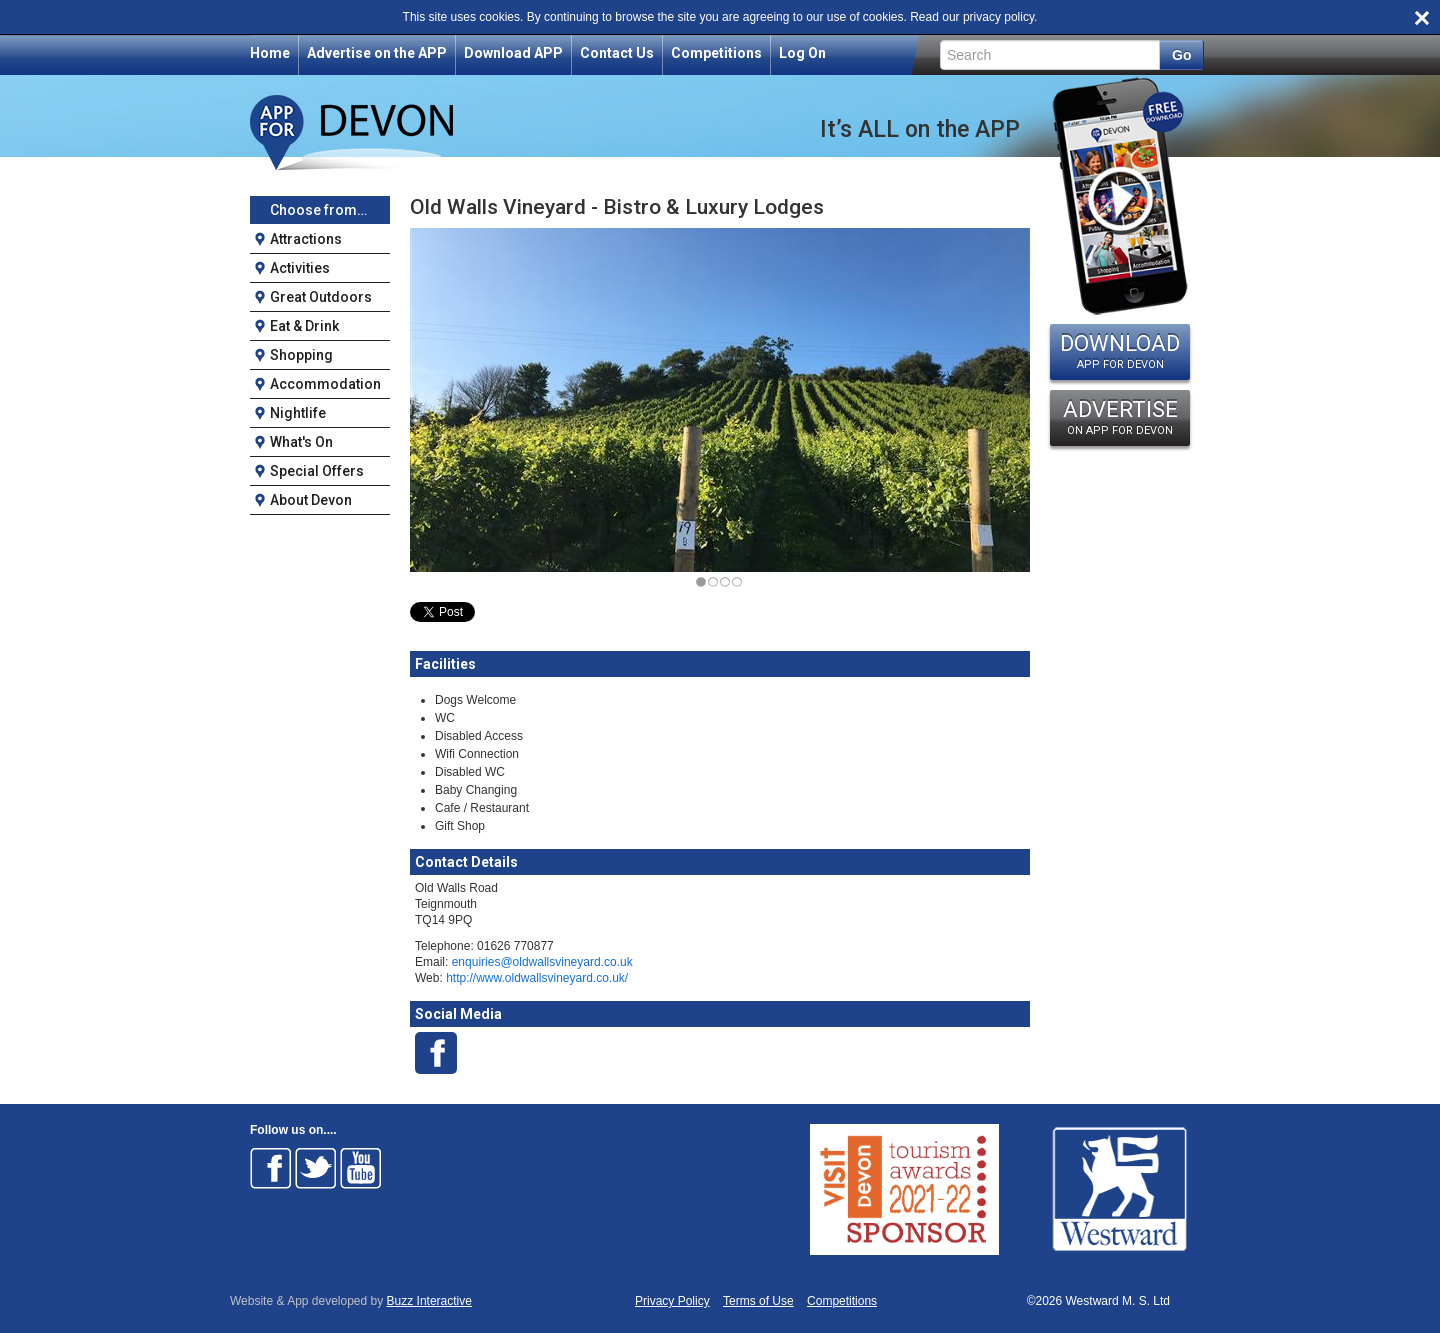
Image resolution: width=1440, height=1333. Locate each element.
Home (270, 53)
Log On (802, 53)
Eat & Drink (304, 326)
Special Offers (317, 471)
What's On (301, 442)
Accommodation (325, 384)
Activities (300, 268)
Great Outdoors (321, 297)
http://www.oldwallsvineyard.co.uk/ (537, 978)
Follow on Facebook (271, 1168)
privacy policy (998, 17)
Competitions (716, 53)
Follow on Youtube (361, 1168)
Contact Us (617, 53)
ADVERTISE (1120, 417)
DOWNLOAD (1120, 351)
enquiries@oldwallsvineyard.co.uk (542, 962)
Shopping (301, 355)
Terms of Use (758, 1301)
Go (1181, 55)
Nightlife (298, 413)
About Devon (311, 500)
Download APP (513, 53)
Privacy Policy (672, 1301)
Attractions (306, 239)
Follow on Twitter (316, 1168)
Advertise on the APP (377, 53)
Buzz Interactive (429, 1301)
